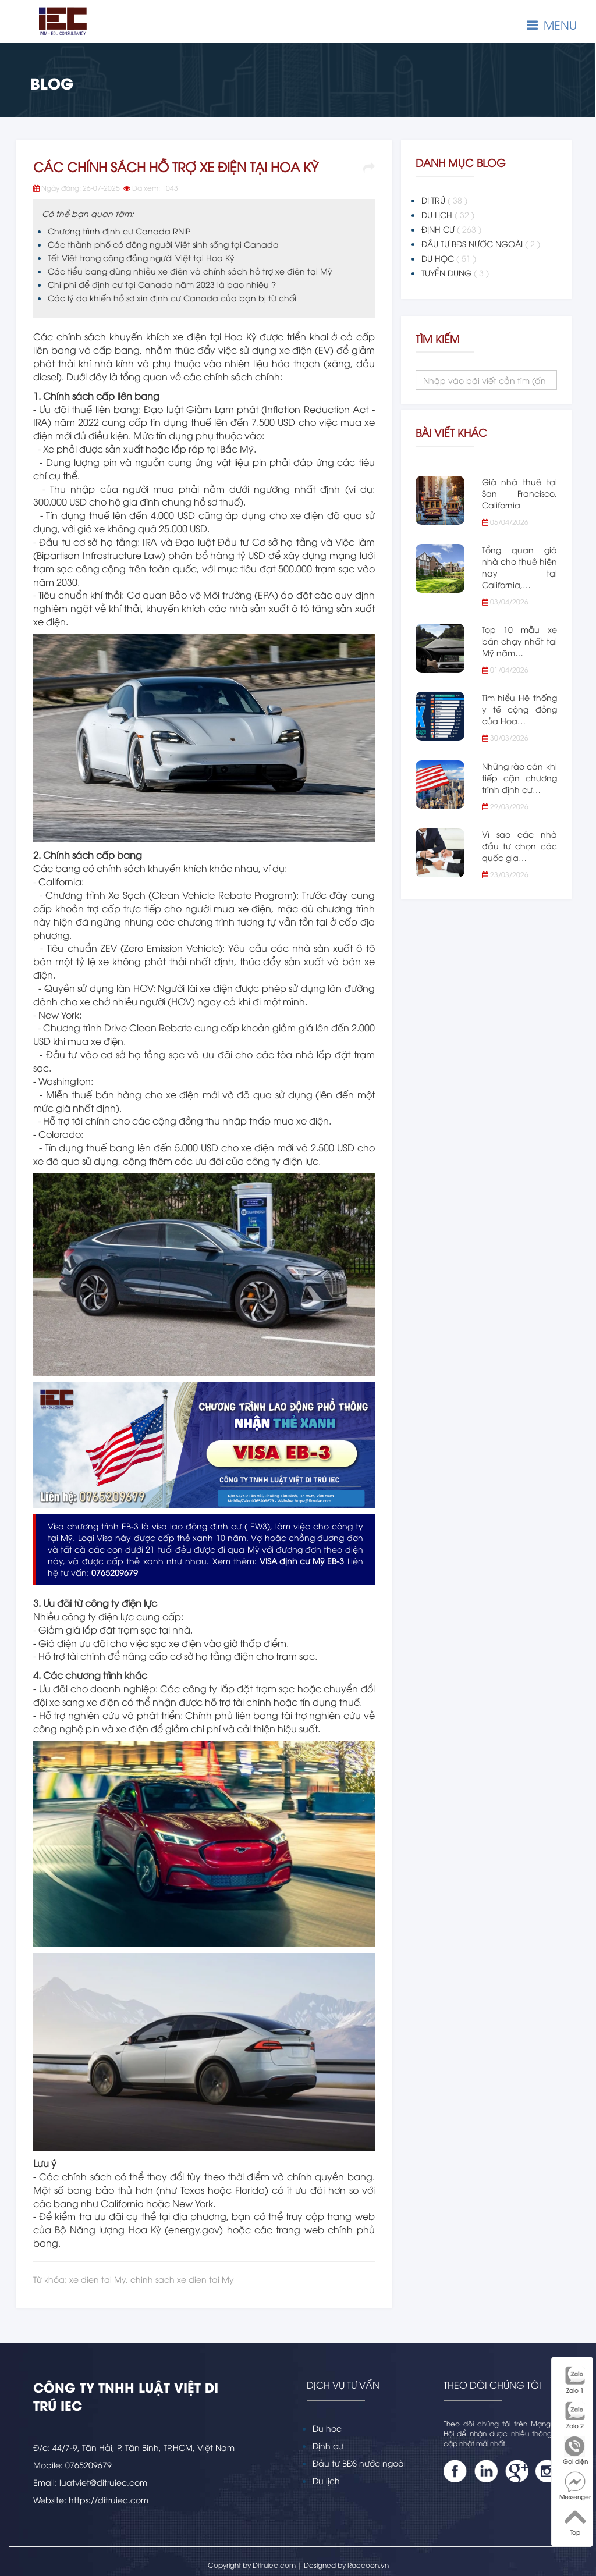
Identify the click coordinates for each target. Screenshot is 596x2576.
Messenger (575, 2485)
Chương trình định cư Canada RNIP (119, 230)
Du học (327, 2427)
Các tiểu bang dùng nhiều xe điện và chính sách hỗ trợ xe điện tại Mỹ (190, 270)
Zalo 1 (575, 2379)
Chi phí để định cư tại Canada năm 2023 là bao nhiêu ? (162, 284)
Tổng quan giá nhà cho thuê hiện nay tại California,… (519, 567)
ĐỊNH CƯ (451, 229)
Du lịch (326, 2480)
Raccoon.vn (368, 2565)
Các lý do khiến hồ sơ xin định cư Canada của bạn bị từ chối (172, 297)
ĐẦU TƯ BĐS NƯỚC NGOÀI (480, 244)
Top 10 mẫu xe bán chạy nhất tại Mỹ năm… (519, 641)
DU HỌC (448, 258)
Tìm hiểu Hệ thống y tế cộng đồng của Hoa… (519, 709)
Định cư (328, 2445)
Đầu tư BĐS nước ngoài (359, 2462)
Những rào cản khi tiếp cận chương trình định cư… (519, 777)
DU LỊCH (447, 214)
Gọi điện (575, 2450)
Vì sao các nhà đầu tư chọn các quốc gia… (519, 845)
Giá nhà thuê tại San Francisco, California (519, 493)
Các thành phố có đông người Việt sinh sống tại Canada (163, 244)
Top (575, 2521)
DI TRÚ (444, 200)
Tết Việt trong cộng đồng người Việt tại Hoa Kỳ (141, 257)
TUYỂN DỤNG (455, 273)
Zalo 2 (575, 2414)
